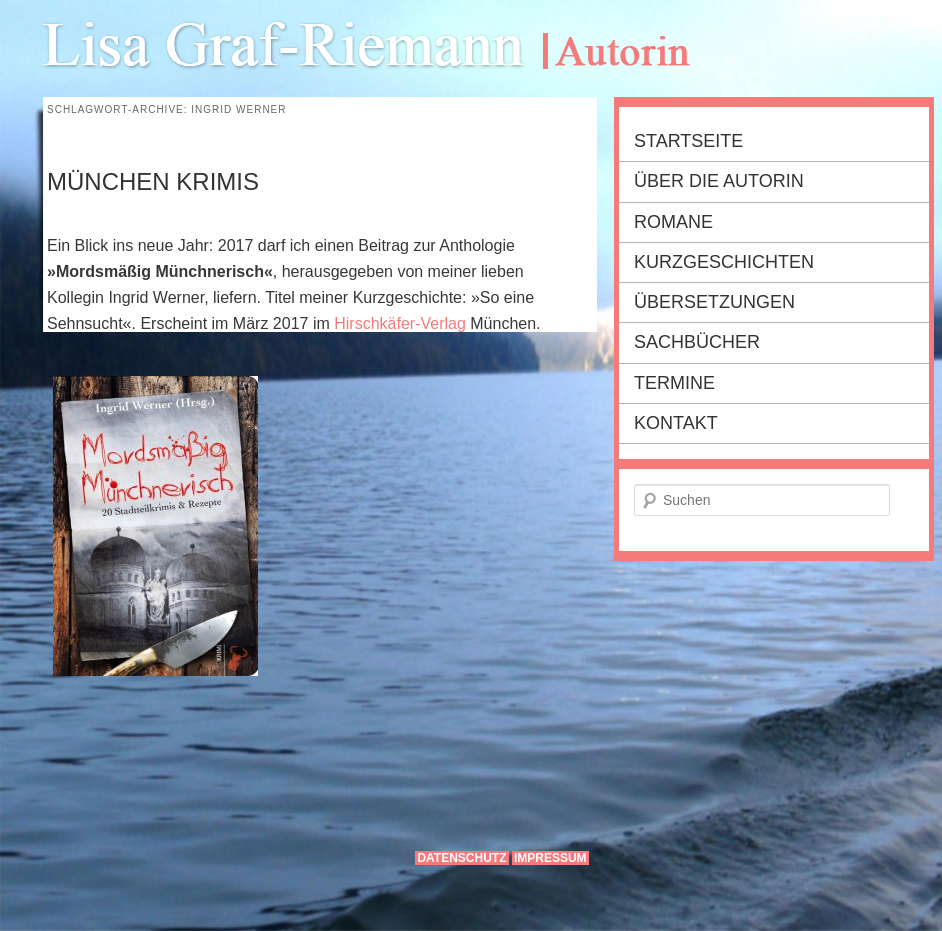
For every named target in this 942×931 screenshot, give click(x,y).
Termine (674, 383)
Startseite (688, 141)
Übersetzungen (714, 302)
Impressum (550, 858)
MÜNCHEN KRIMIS (153, 181)
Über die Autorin (719, 181)
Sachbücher (697, 342)
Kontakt (676, 423)
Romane (673, 222)
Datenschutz (461, 858)
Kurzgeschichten (724, 262)
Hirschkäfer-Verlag (400, 323)
